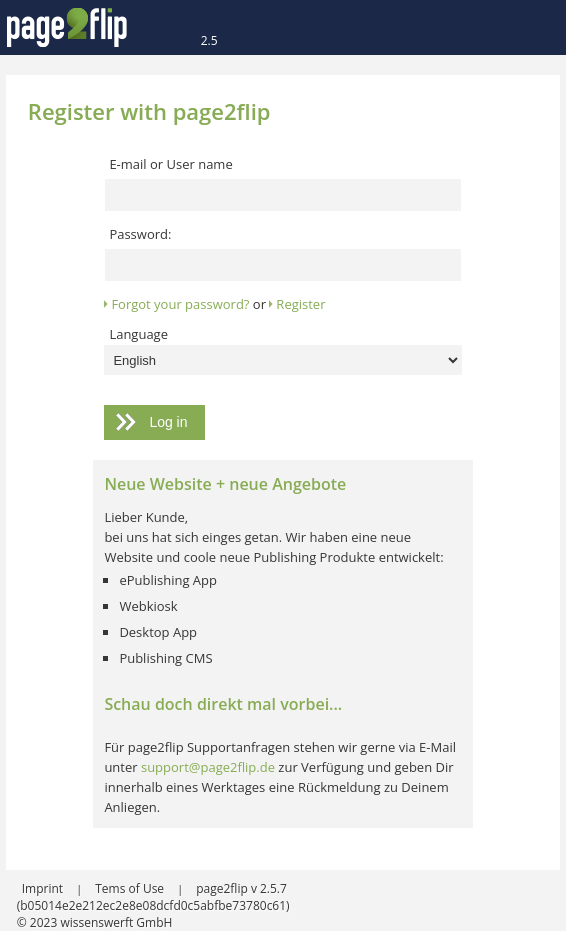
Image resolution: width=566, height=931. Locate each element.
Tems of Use (131, 888)
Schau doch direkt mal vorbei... (223, 704)
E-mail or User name (170, 164)
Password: (140, 234)
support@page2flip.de (208, 767)
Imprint (44, 888)
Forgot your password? (180, 304)
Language (138, 334)
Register (300, 304)
